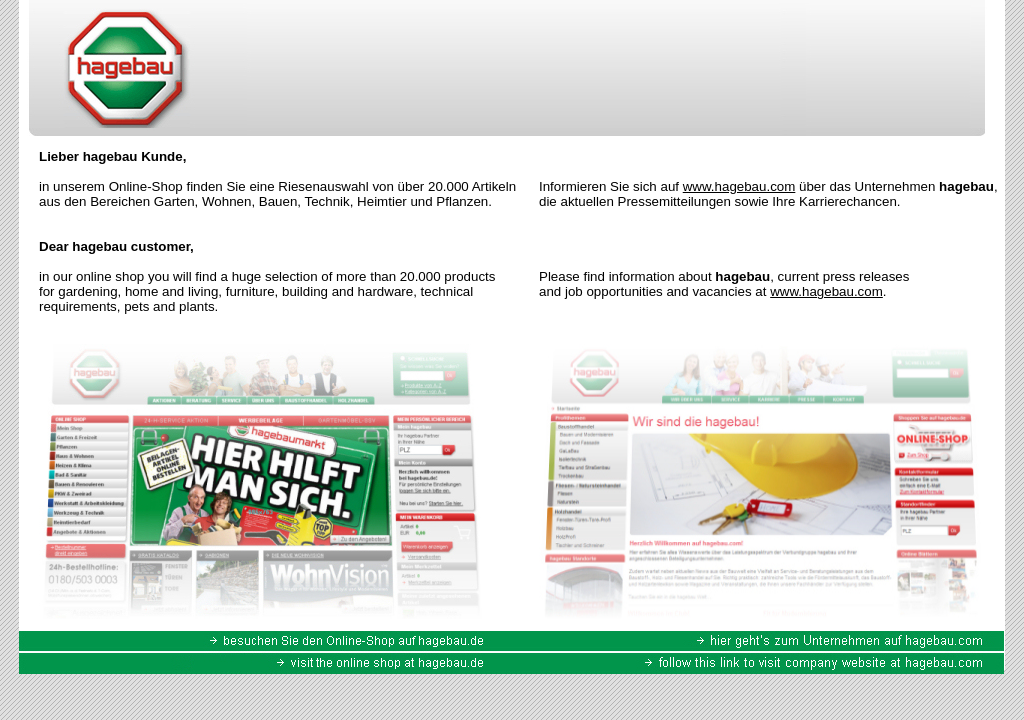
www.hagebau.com (739, 186)
